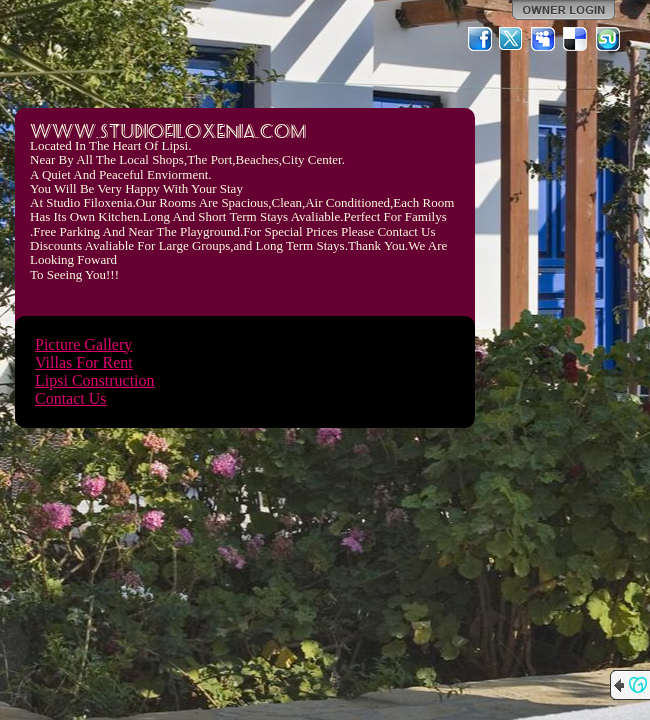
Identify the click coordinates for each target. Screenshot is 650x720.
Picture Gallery (83, 344)
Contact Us (71, 398)
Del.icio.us (576, 39)
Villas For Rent (84, 362)
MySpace (544, 39)
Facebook (480, 39)
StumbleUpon (608, 39)
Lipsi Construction (95, 380)
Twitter (512, 39)
